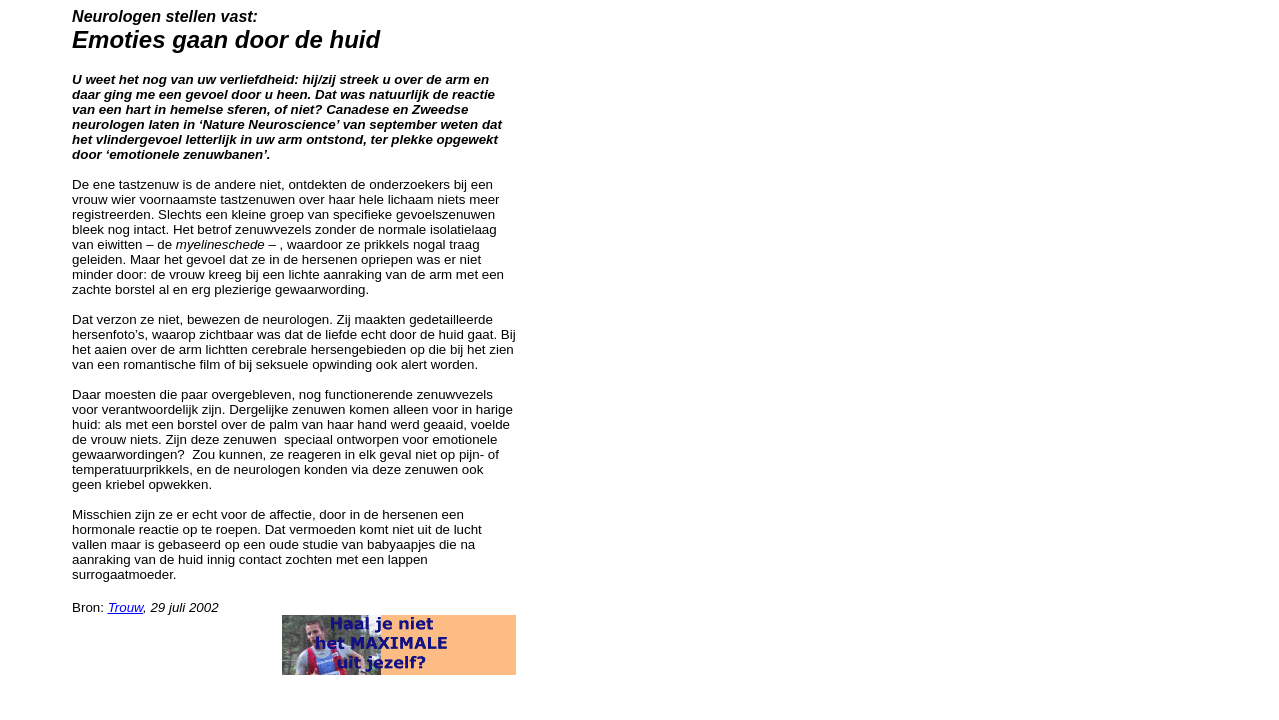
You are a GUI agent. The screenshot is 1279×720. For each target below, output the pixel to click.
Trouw (125, 607)
